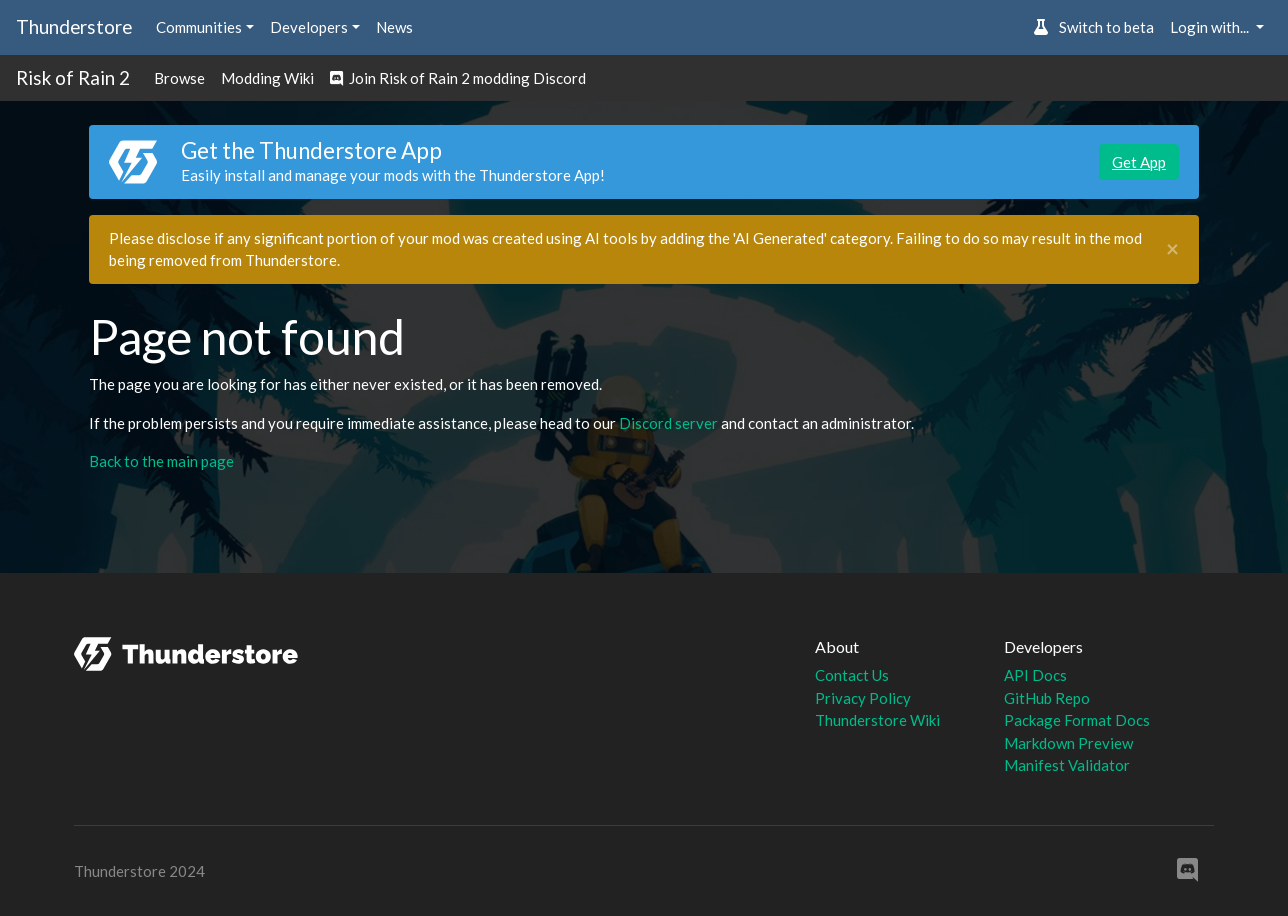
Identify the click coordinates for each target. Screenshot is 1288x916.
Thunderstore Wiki (877, 720)
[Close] (1172, 249)
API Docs (1035, 675)
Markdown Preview (1068, 743)
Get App (1139, 162)
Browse (179, 78)
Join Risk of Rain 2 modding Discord (458, 78)
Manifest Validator (1067, 765)
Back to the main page (161, 461)
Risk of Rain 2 (73, 77)
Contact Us (852, 675)
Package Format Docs (1077, 720)
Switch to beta (1093, 27)
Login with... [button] (1211, 27)
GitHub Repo (1047, 698)
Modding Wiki (267, 78)
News (394, 27)
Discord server (668, 423)
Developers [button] (309, 27)
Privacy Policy (863, 698)
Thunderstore (74, 26)
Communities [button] (199, 27)
